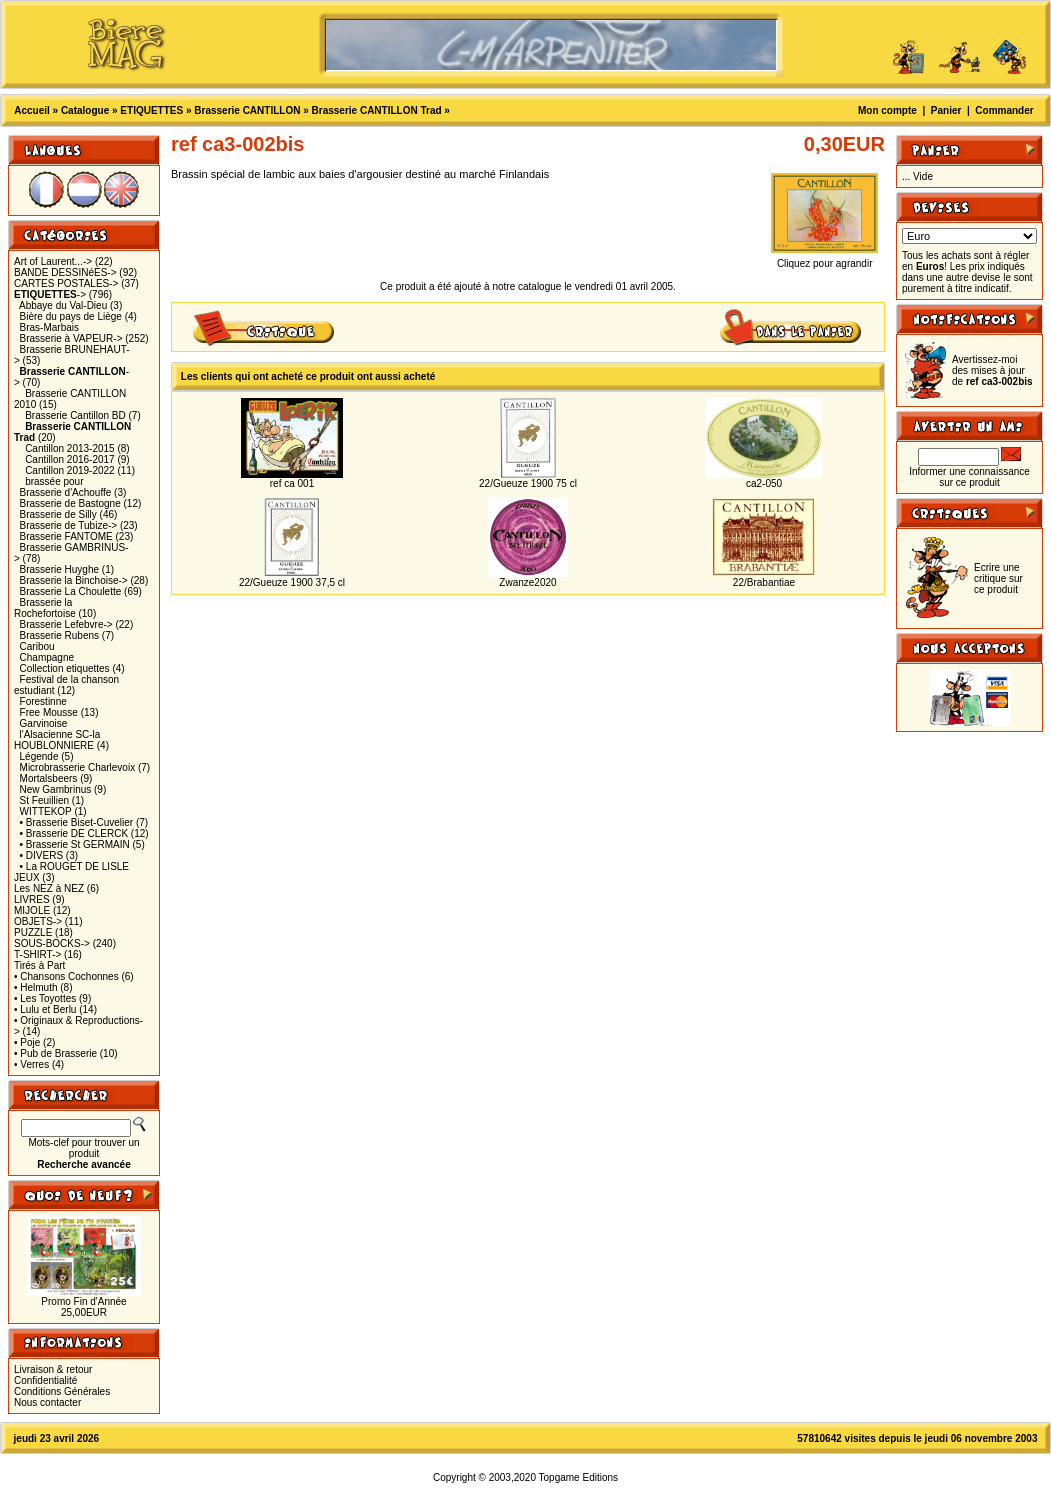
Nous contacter (47, 1402)
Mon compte (887, 110)
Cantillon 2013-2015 (70, 448)
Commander (1004, 110)
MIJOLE (32, 910)
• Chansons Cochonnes (66, 976)
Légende (39, 756)
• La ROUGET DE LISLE (74, 866)
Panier (946, 110)
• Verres (31, 1064)
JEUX (27, 877)
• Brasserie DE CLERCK (74, 833)
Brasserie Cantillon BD (75, 415)
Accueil (32, 110)
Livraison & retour (53, 1369)
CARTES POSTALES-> (66, 283)
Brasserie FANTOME (66, 536)
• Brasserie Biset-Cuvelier (77, 822)
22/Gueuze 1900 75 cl (528, 483)
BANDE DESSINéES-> (65, 272)
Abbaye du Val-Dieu (63, 305)
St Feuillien (44, 800)
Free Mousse (49, 712)
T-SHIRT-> (37, 954)
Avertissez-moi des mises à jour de (992, 370)
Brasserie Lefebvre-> (66, 624)
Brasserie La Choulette (71, 591)
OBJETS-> (38, 921)
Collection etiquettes (65, 668)
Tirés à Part (39, 965)
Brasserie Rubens (59, 635)
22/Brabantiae (764, 582)
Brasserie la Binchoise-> (74, 580)
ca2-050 (764, 483)
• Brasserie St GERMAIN (75, 844)
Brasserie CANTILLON (247, 110)
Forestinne (43, 701)
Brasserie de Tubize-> (69, 525)
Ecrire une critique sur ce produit (998, 578)
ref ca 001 (292, 483)
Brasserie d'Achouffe (66, 492)
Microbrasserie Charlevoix (78, 767)
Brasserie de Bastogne (70, 503)
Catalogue (85, 110)
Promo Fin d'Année (83, 1301)
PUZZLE (33, 932)
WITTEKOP (46, 811)
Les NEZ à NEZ (49, 888)
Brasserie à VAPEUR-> (71, 338)
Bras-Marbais (49, 327)
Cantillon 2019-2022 (70, 470)
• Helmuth (36, 987)
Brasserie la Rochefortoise (45, 608)
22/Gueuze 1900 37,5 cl (292, 582)
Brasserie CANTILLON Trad (377, 110)
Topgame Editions (579, 1477)
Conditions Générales (62, 1391)
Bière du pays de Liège (71, 316)
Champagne (47, 657)
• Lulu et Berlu (45, 1009)
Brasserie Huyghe (59, 569)
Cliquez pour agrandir (824, 259)
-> (50, 294)
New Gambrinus (56, 789)
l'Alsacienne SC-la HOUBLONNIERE (57, 740)
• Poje (27, 1042)
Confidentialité (45, 1380)
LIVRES (32, 899)
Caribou (37, 646)
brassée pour (54, 481)
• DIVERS (42, 855)
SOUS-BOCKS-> (52, 943)
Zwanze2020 (527, 582)
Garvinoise (44, 723)
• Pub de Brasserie (55, 1053)
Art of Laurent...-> (53, 261)
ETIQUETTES (151, 110)
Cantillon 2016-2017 (70, 459)
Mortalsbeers (49, 778)
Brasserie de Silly (58, 514)
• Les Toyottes (45, 998)
